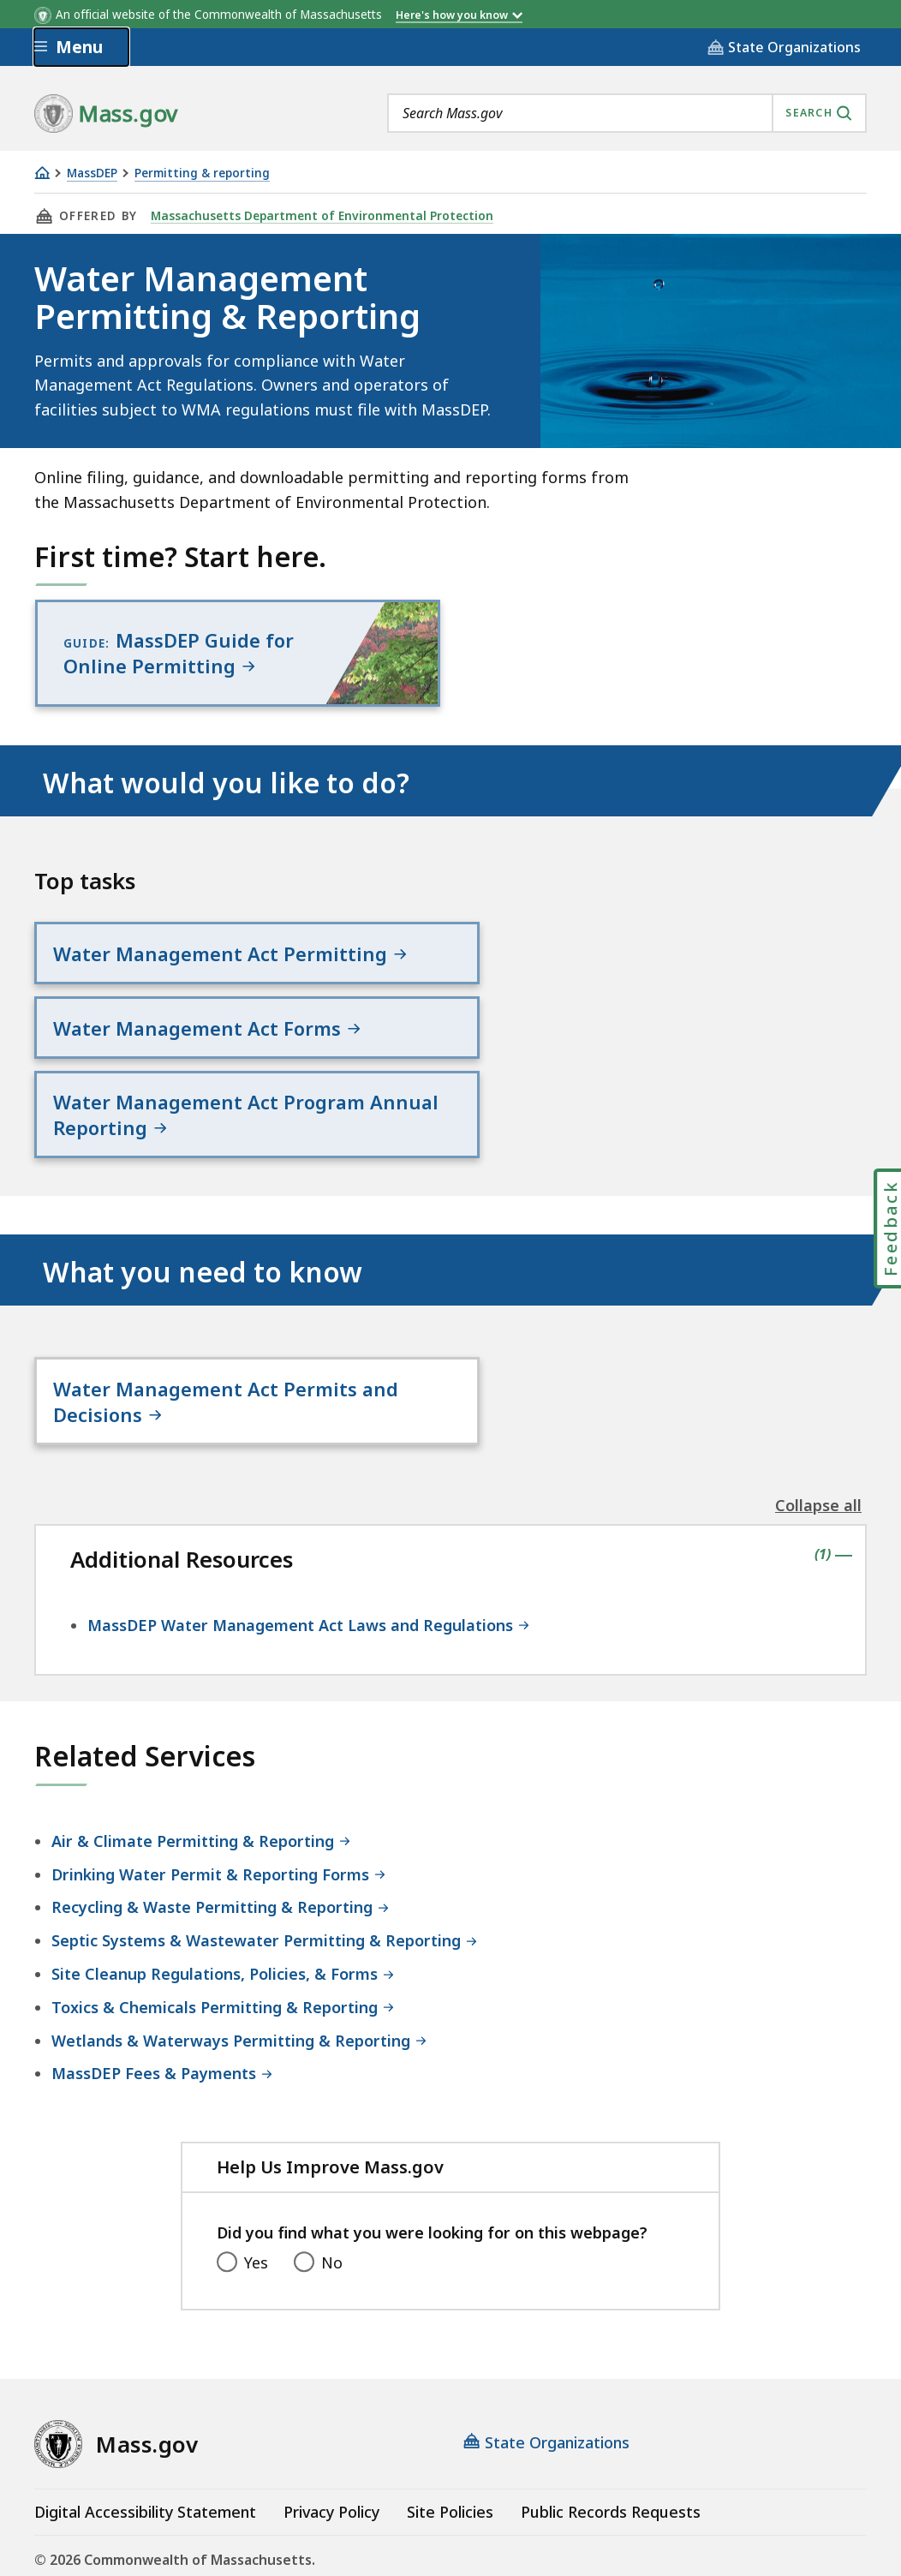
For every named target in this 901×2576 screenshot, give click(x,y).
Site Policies (450, 2433)
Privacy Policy (331, 2433)
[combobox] (627, 113)
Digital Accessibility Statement (145, 2433)
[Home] (42, 172)
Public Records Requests (611, 2433)
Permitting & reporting (202, 173)
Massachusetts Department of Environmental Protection (318, 216)
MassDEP (92, 173)
